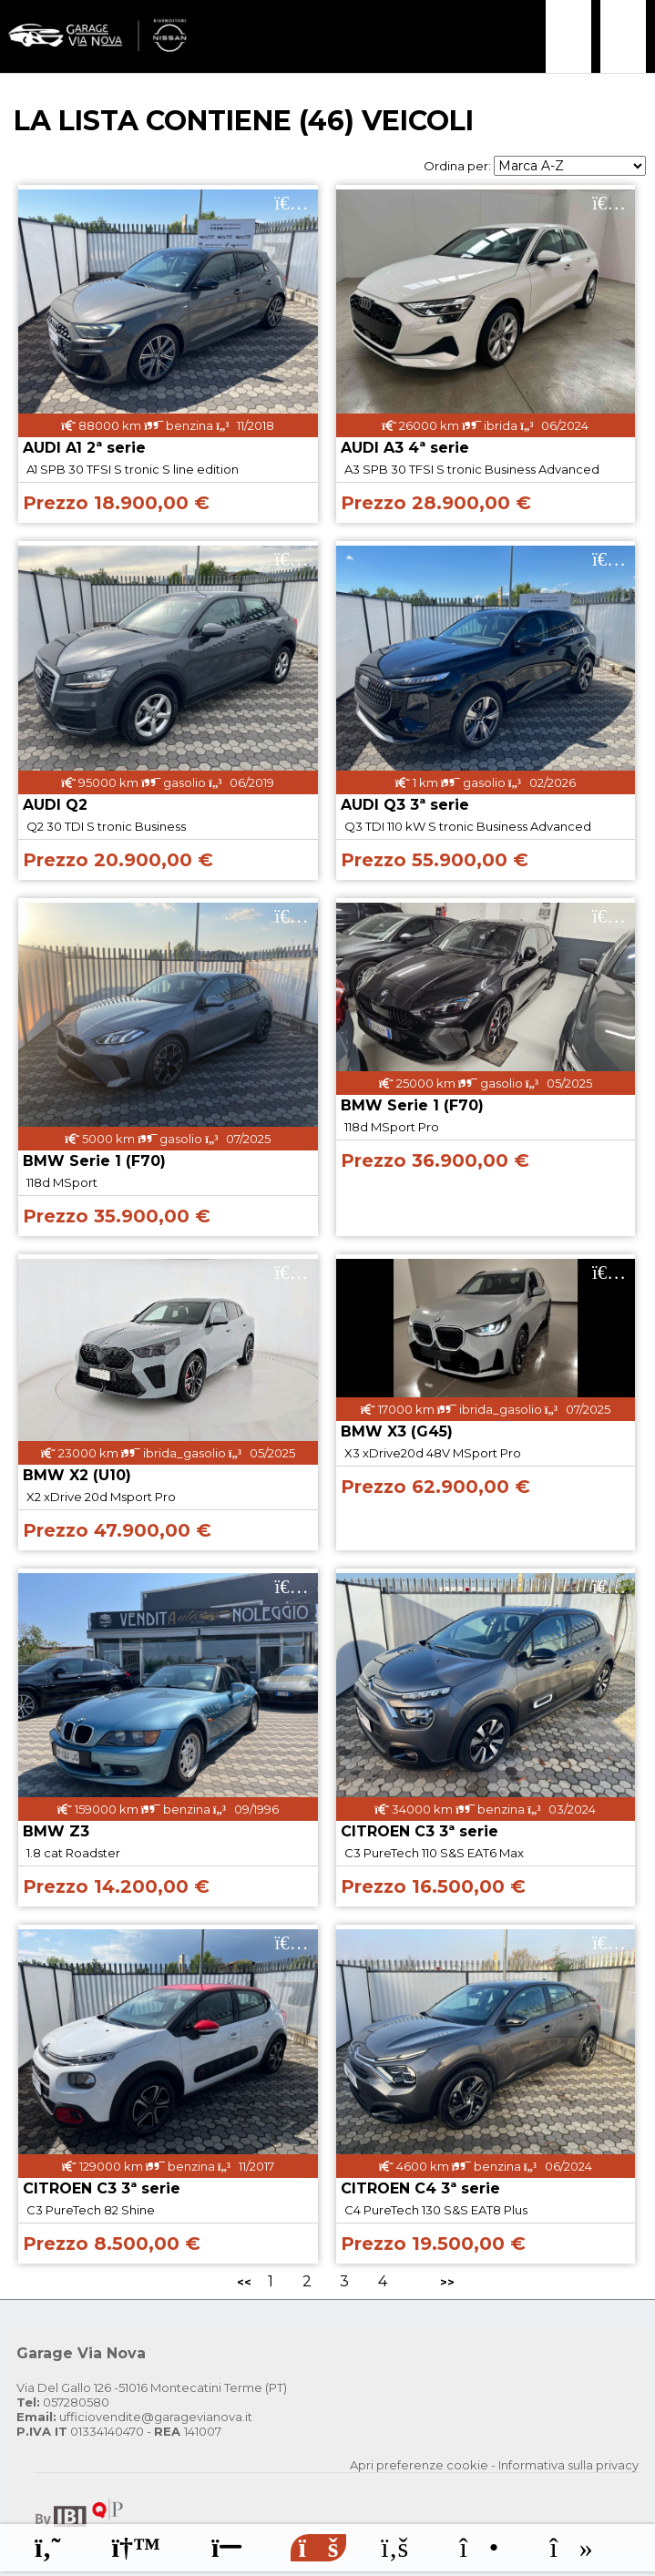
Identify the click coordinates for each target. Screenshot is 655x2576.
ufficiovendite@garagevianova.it (134, 2416)
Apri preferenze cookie (419, 2465)
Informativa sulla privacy (568, 2465)
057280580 (62, 2402)
